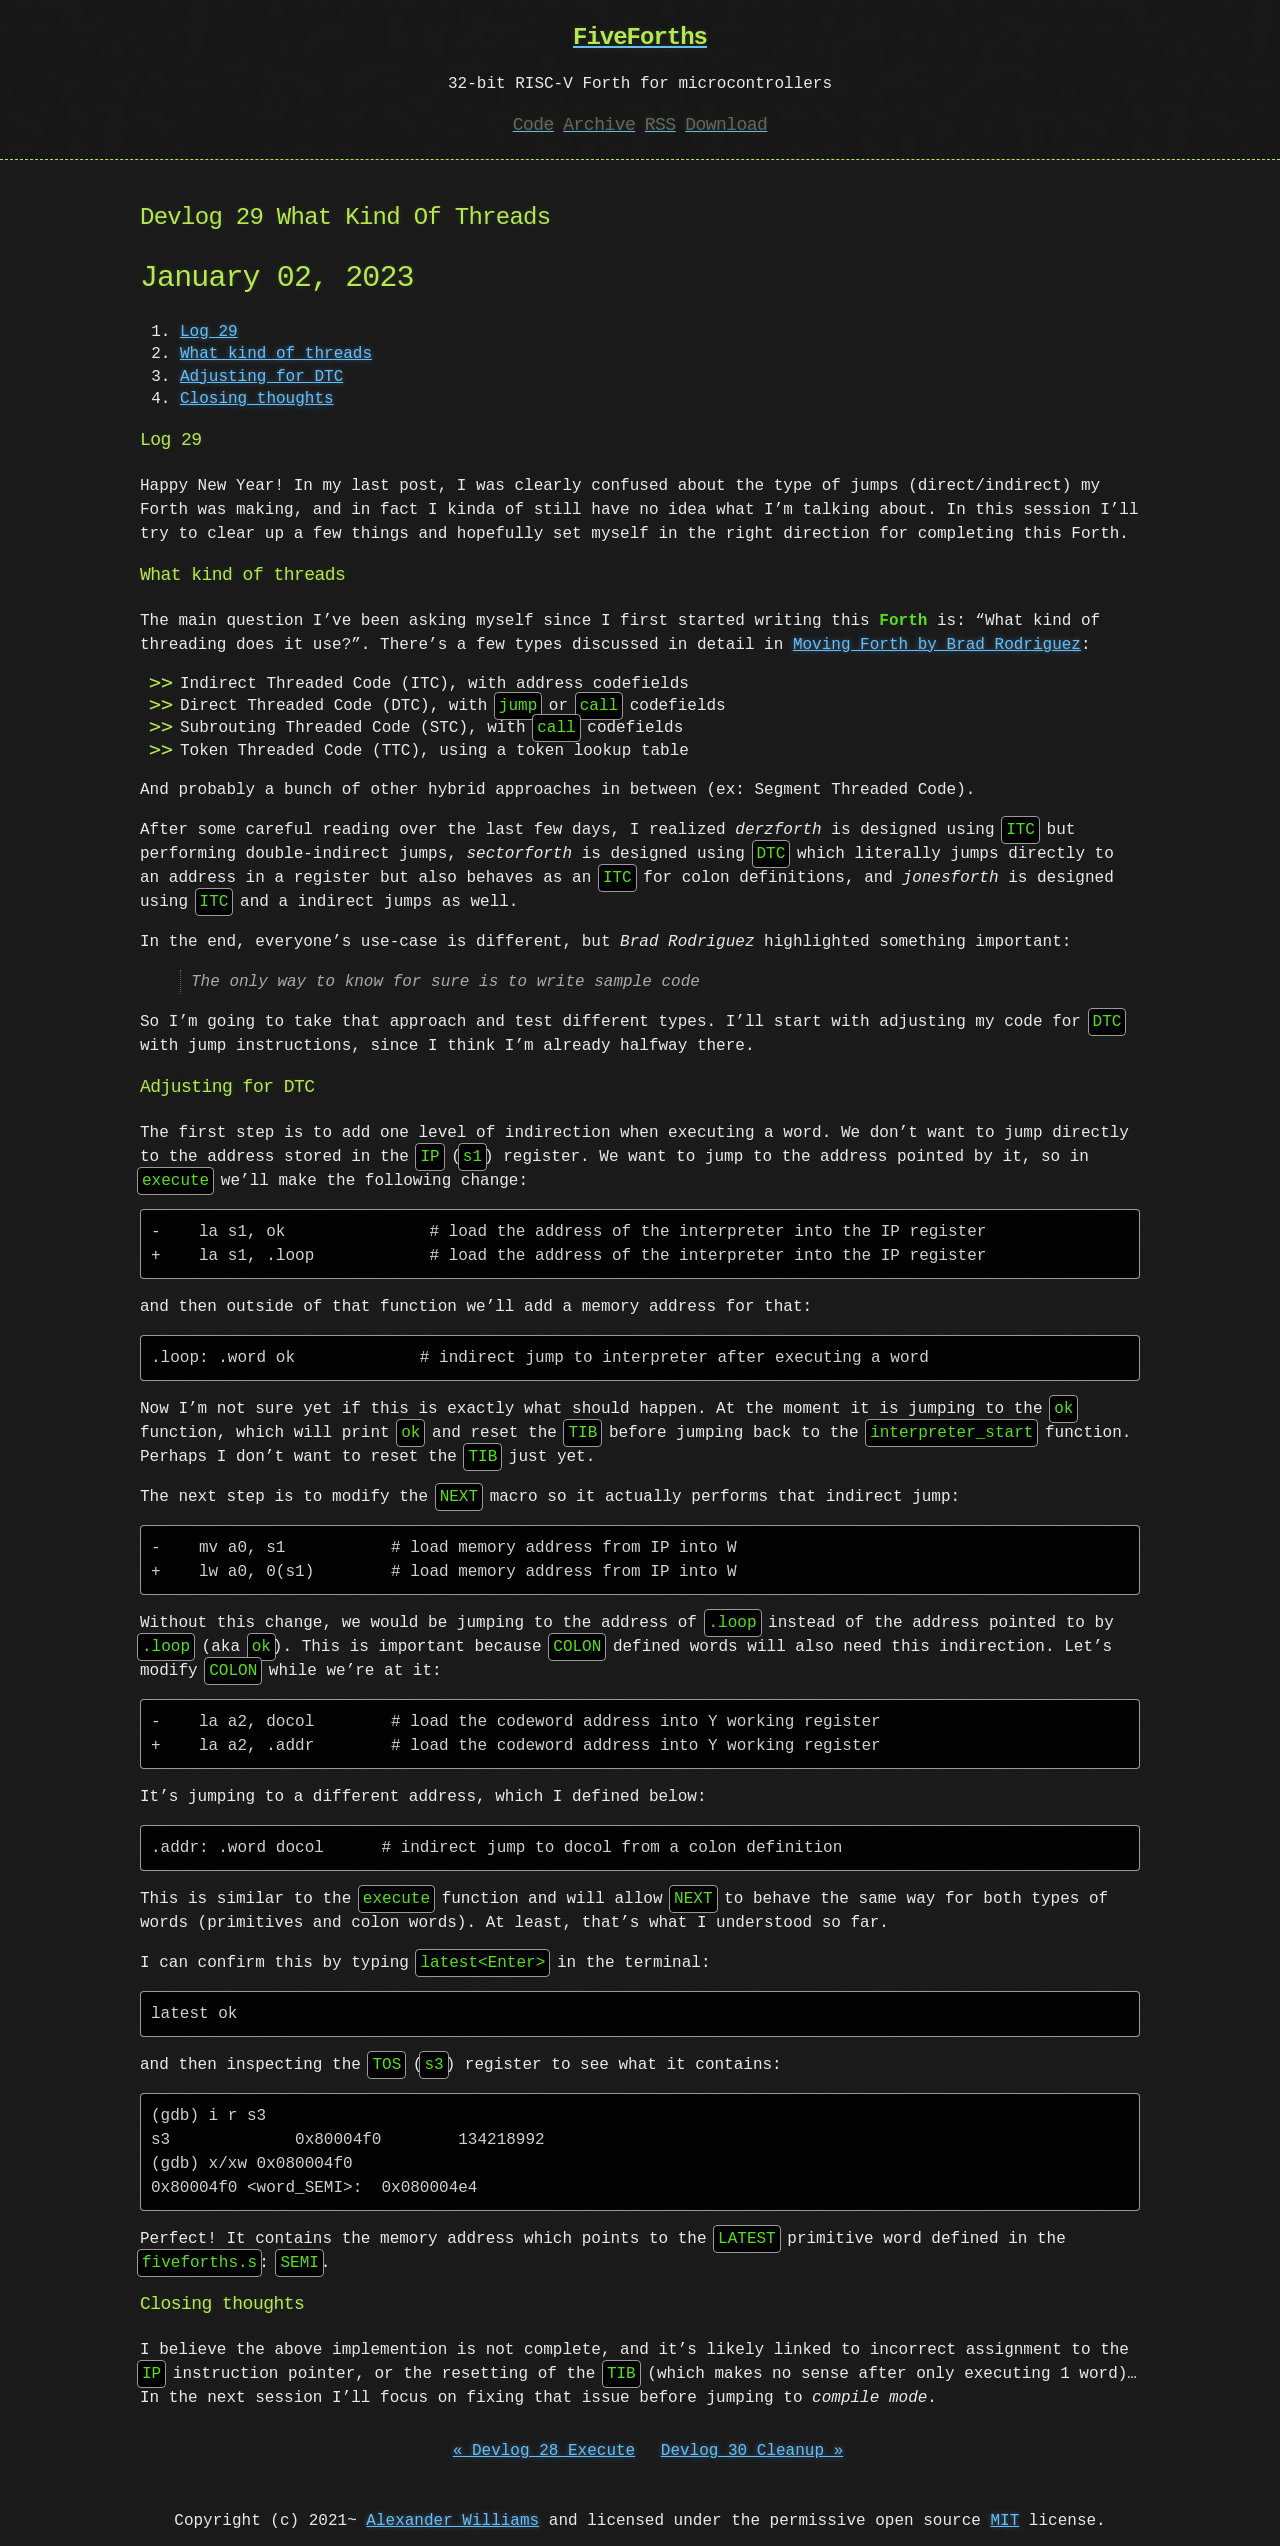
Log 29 (209, 332)
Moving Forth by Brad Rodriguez (937, 645)
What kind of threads (276, 354)
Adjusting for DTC (261, 377)
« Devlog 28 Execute (544, 2451)
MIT (1004, 2521)
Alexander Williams (452, 2521)
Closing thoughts (257, 399)
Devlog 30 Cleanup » (752, 2451)
